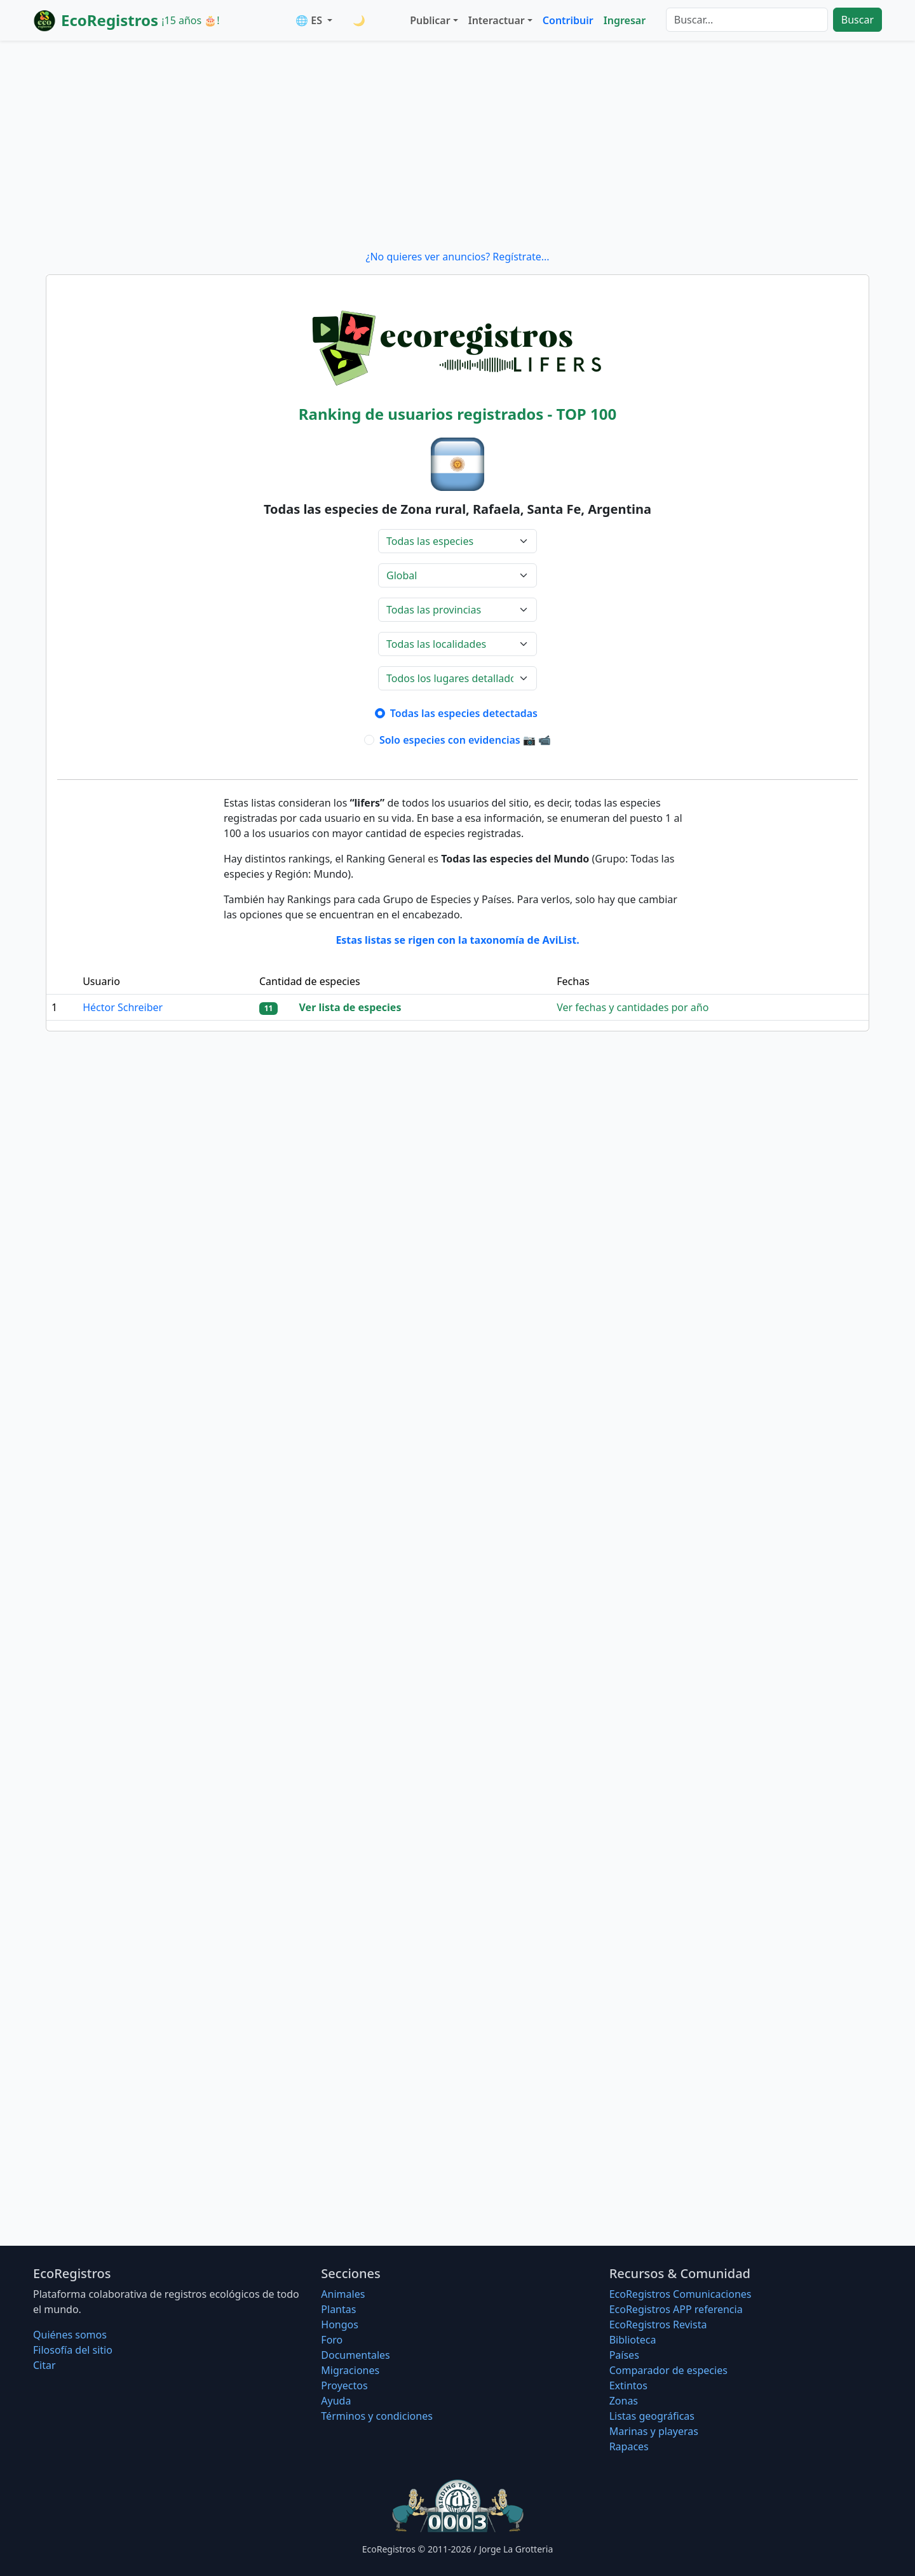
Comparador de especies (668, 2370)
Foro (331, 2340)
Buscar (857, 20)
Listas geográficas (652, 2416)
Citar (44, 2365)
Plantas (338, 2309)
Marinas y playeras (653, 2431)
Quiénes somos (70, 2335)
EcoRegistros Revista (658, 2324)
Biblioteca (632, 2340)
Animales (343, 2294)
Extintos (628, 2385)
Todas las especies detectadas (465, 713)
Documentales (355, 2355)
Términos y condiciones (377, 2416)
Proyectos (344, 2385)
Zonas (623, 2401)
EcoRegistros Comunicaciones (680, 2294)
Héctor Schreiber (123, 1007)
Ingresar (625, 20)
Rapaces (629, 2446)
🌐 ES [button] (310, 20)
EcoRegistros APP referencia (676, 2309)
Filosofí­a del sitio (72, 2350)
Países (624, 2355)
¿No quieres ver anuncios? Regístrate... (457, 257)
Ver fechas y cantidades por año (632, 1007)
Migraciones (350, 2370)
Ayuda (336, 2401)
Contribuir (568, 20)
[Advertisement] (457, 145)
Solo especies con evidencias (465, 740)
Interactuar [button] (496, 20)
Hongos (339, 2324)
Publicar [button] (430, 20)
